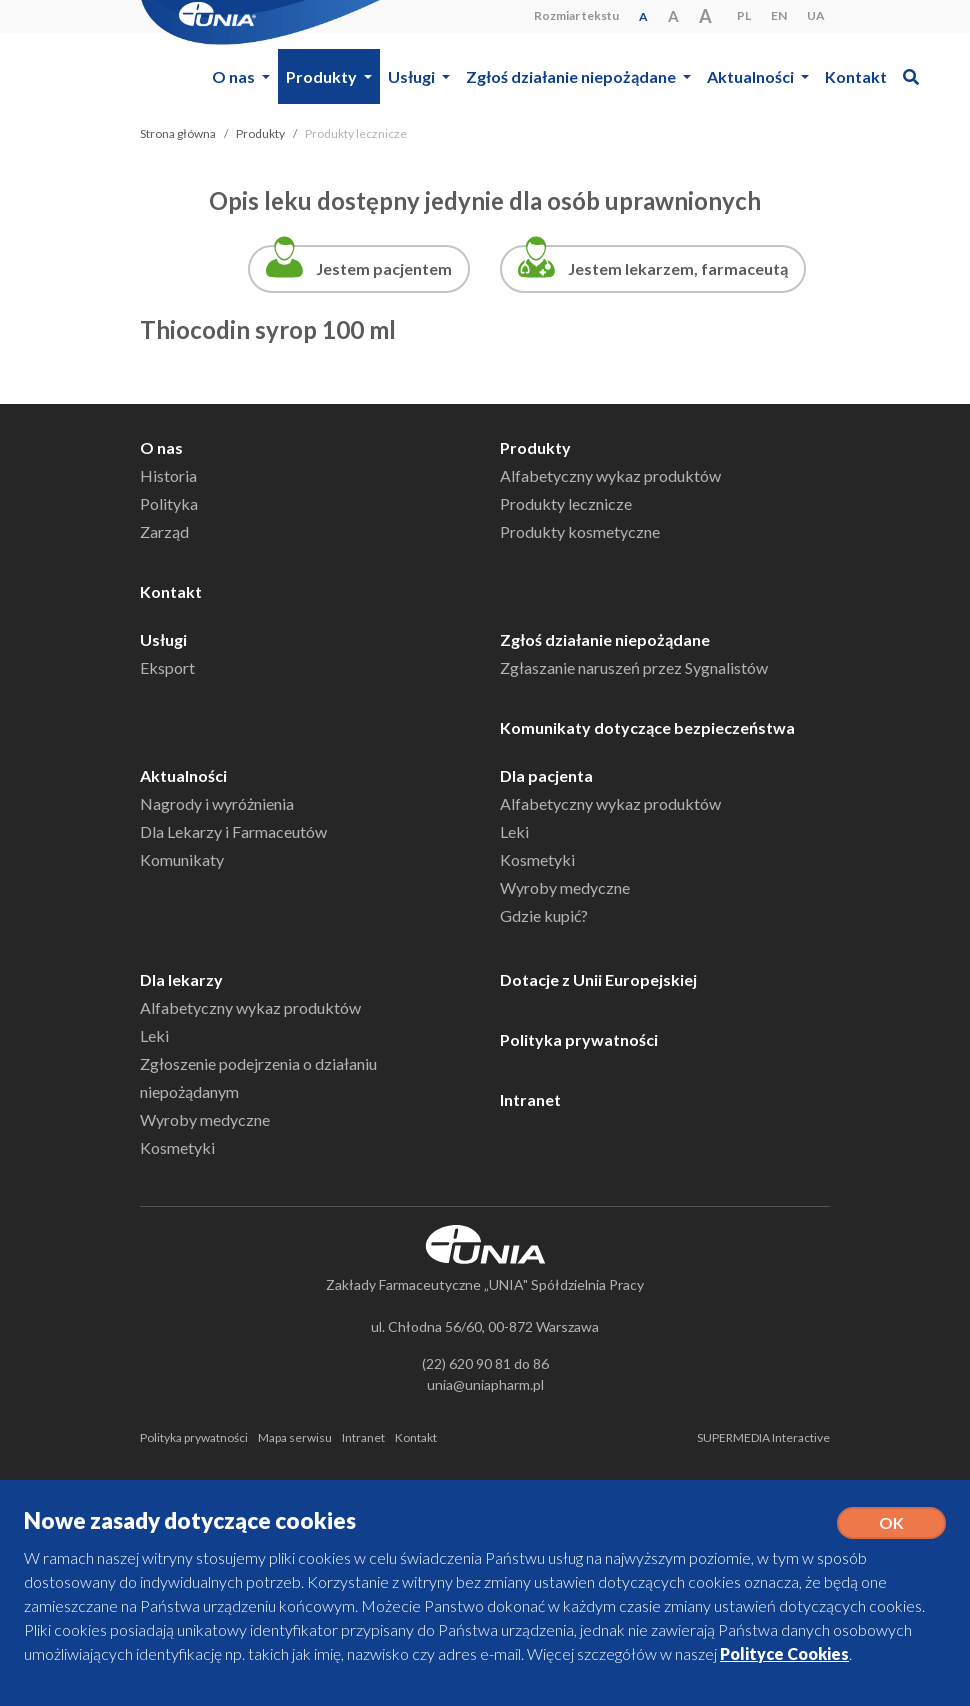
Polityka (169, 503)
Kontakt (856, 76)
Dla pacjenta (546, 775)
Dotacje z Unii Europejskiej (598, 979)
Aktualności (183, 775)
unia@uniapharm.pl (485, 1384)
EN (779, 15)
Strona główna (178, 133)
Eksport (167, 667)
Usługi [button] (413, 76)
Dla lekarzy (181, 979)
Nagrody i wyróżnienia (217, 803)
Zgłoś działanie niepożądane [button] (572, 76)
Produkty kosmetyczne (580, 531)
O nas (161, 447)
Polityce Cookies (784, 1653)
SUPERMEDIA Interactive (763, 1437)
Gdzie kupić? (544, 915)
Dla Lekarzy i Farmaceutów (233, 831)
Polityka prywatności (579, 1039)
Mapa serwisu (295, 1437)
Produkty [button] (323, 76)
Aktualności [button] (752, 76)
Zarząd (164, 531)
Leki (514, 831)
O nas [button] (235, 76)
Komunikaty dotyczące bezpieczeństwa (647, 727)
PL (744, 15)
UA (816, 15)
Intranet (530, 1099)
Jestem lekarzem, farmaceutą (678, 268)
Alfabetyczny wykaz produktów (610, 475)
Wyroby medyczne (565, 887)
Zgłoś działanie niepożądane (605, 639)
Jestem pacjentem (384, 268)
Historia (168, 475)
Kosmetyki (537, 859)
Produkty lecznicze (566, 503)
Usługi (163, 639)
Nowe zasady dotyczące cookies (190, 1520)
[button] (911, 76)
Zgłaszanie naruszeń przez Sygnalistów (634, 667)
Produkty (260, 133)
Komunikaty (182, 859)
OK (891, 1522)
